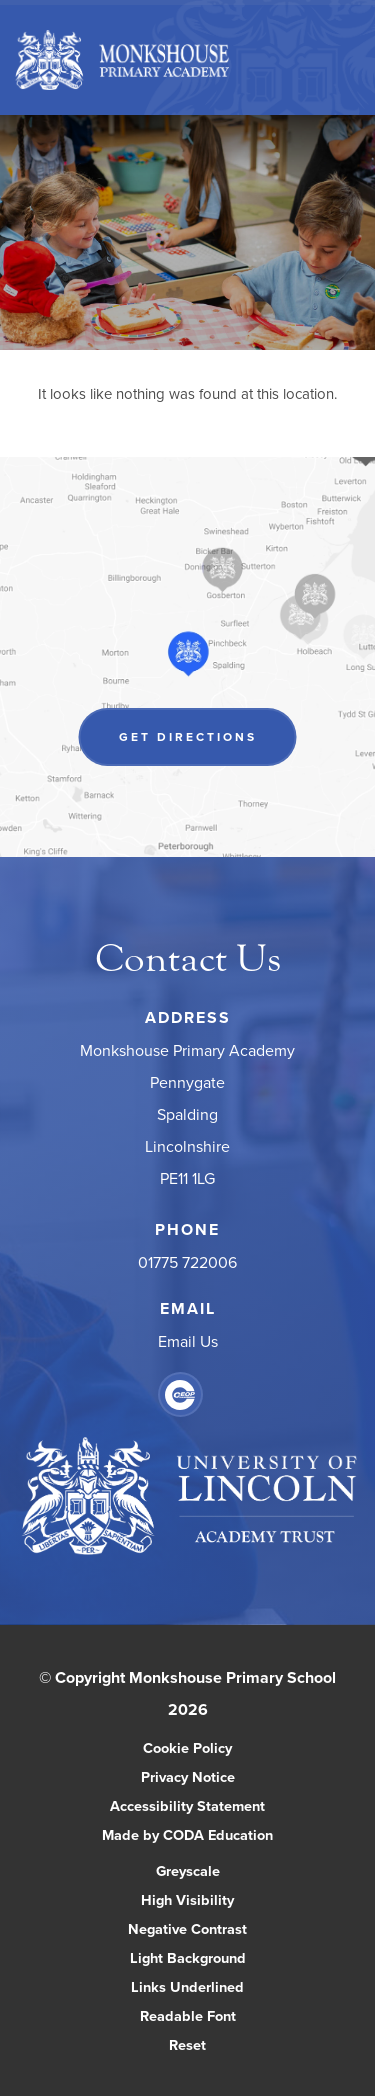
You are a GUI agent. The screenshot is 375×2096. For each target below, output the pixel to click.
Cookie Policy (187, 1747)
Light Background (188, 1957)
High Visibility (187, 1899)
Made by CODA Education (187, 1834)
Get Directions (188, 736)
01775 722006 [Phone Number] (187, 1262)
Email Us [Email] (188, 1341)
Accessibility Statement (187, 1805)
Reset (187, 2044)
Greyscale (188, 1870)
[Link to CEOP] (180, 1394)
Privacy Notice (188, 1776)
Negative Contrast (187, 1928)
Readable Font (188, 2015)
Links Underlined (187, 1986)
